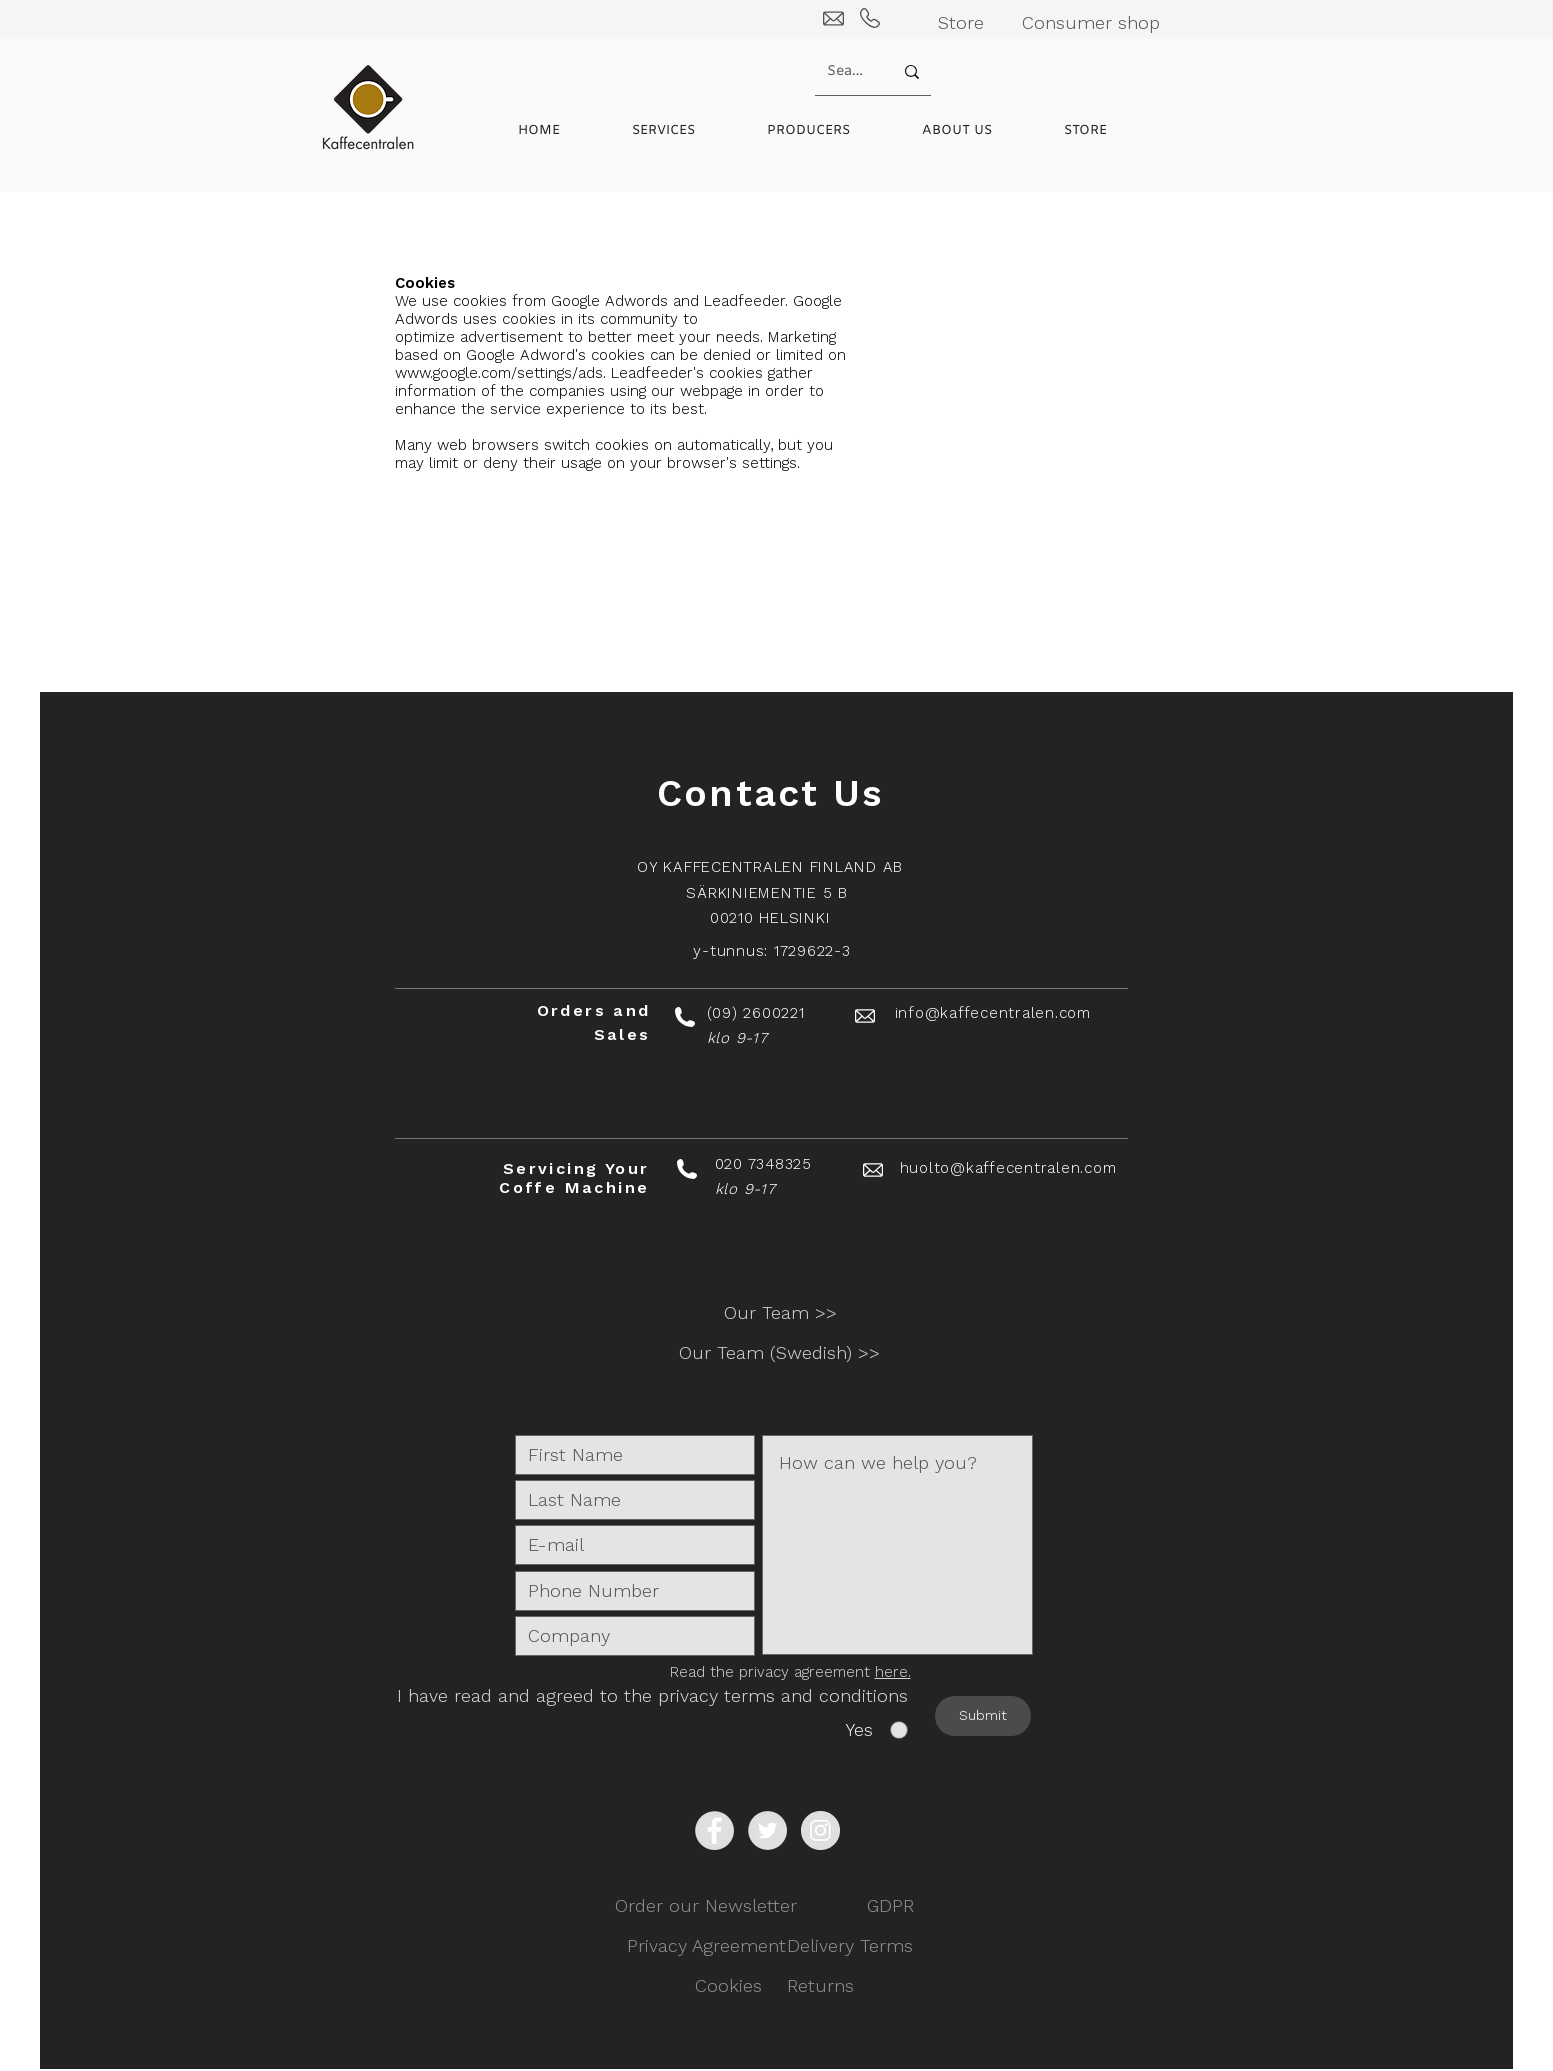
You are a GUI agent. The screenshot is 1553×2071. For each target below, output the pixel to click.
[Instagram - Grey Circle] (820, 1830)
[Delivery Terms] (850, 1946)
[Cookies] (728, 1986)
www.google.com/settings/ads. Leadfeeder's (549, 373)
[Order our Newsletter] (706, 1906)
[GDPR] (890, 1906)
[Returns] (820, 1986)
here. (893, 1672)
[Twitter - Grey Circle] (767, 1830)
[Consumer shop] (1091, 22)
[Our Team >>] (781, 1313)
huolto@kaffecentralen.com (1008, 1168)
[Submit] (983, 1716)
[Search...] (845, 71)
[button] (829, 131)
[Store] (961, 22)
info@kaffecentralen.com (993, 1013)
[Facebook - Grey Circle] (714, 1830)
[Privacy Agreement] (706, 1946)
